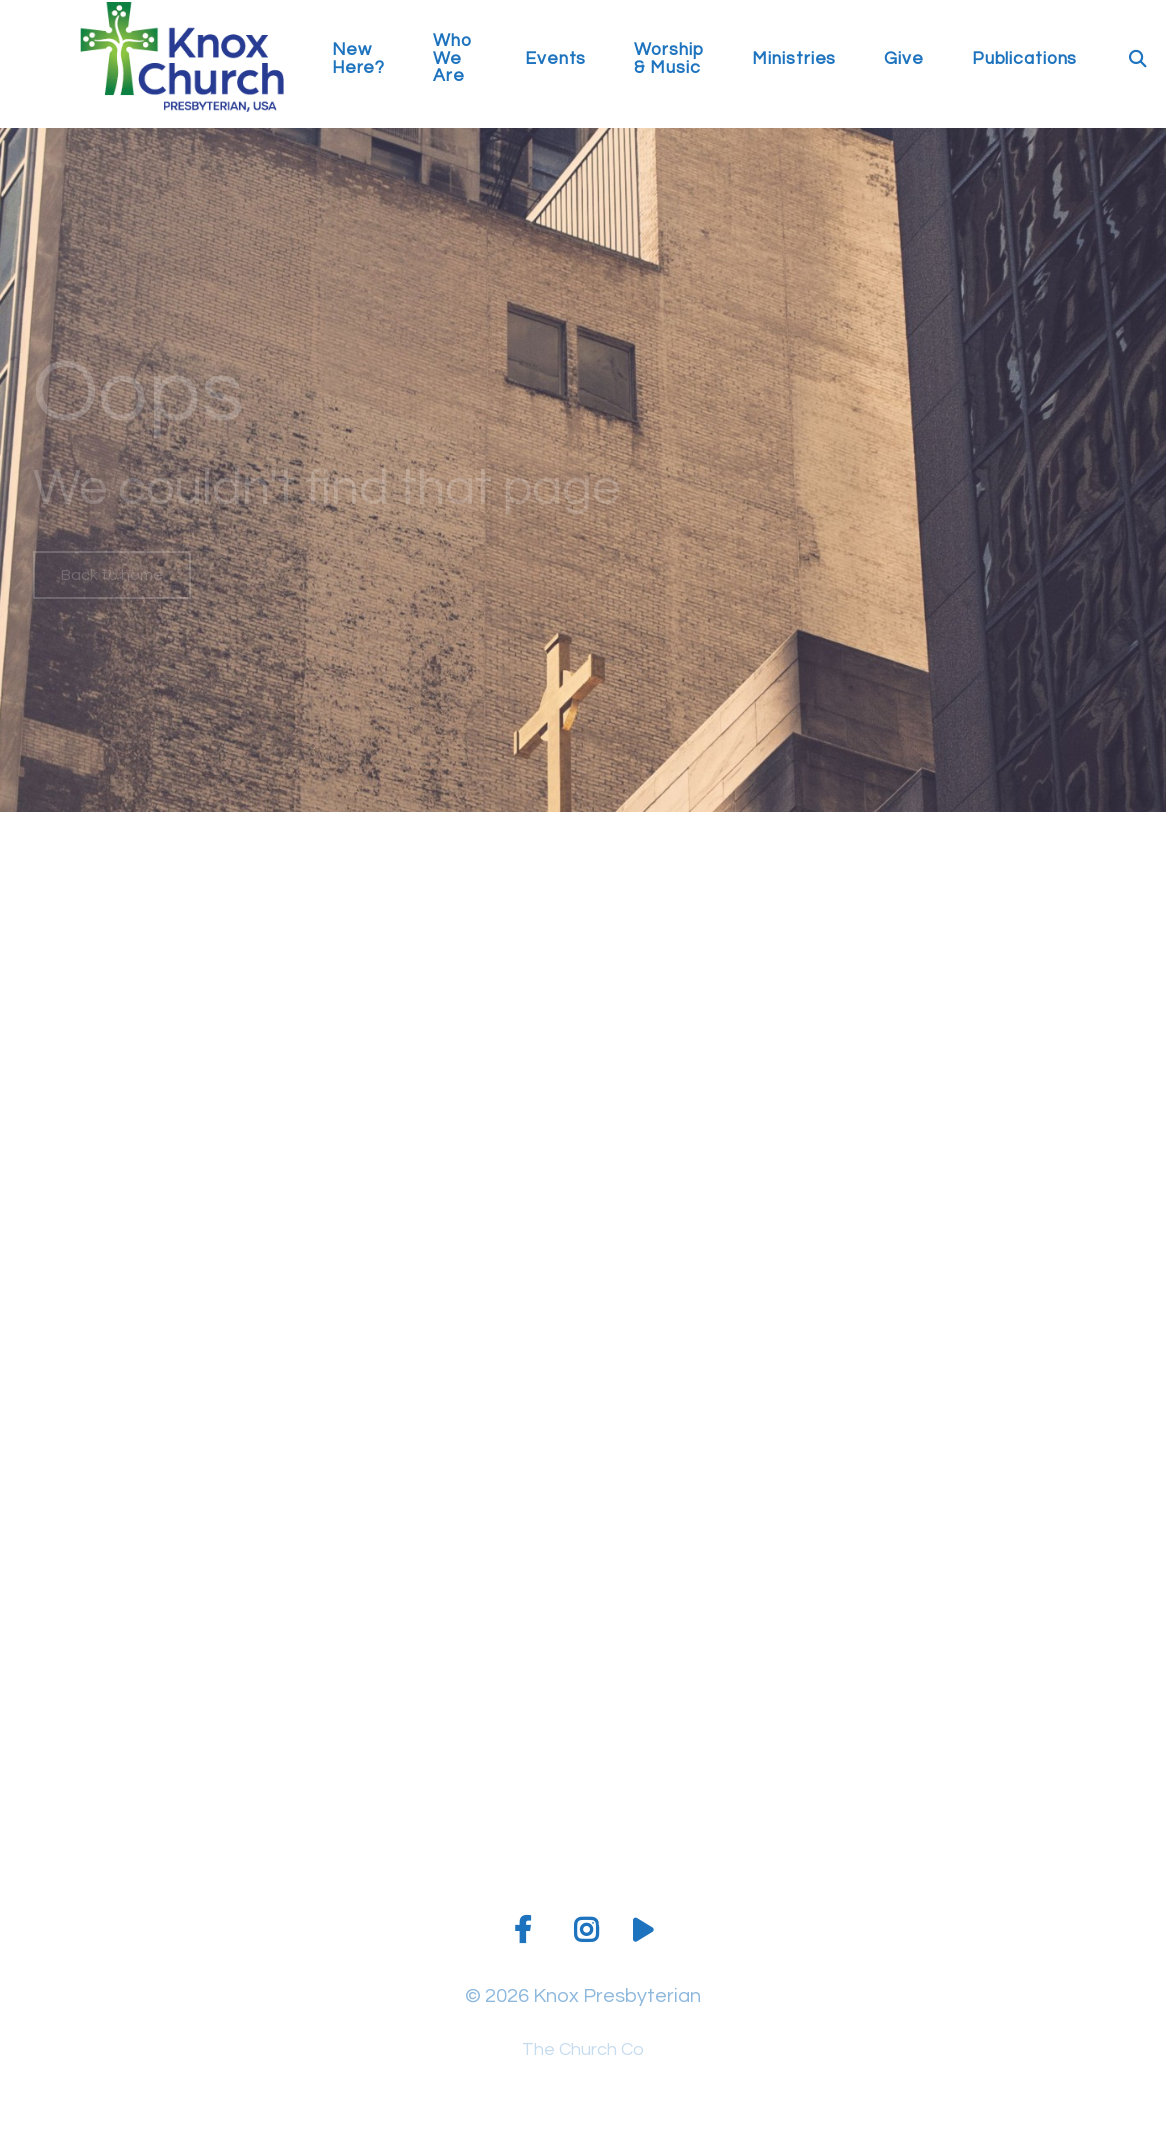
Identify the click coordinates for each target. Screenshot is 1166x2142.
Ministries (794, 59)
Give (904, 59)
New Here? (358, 59)
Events (555, 59)
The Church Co (583, 2049)
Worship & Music (669, 59)
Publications (1025, 59)
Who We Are (453, 59)
